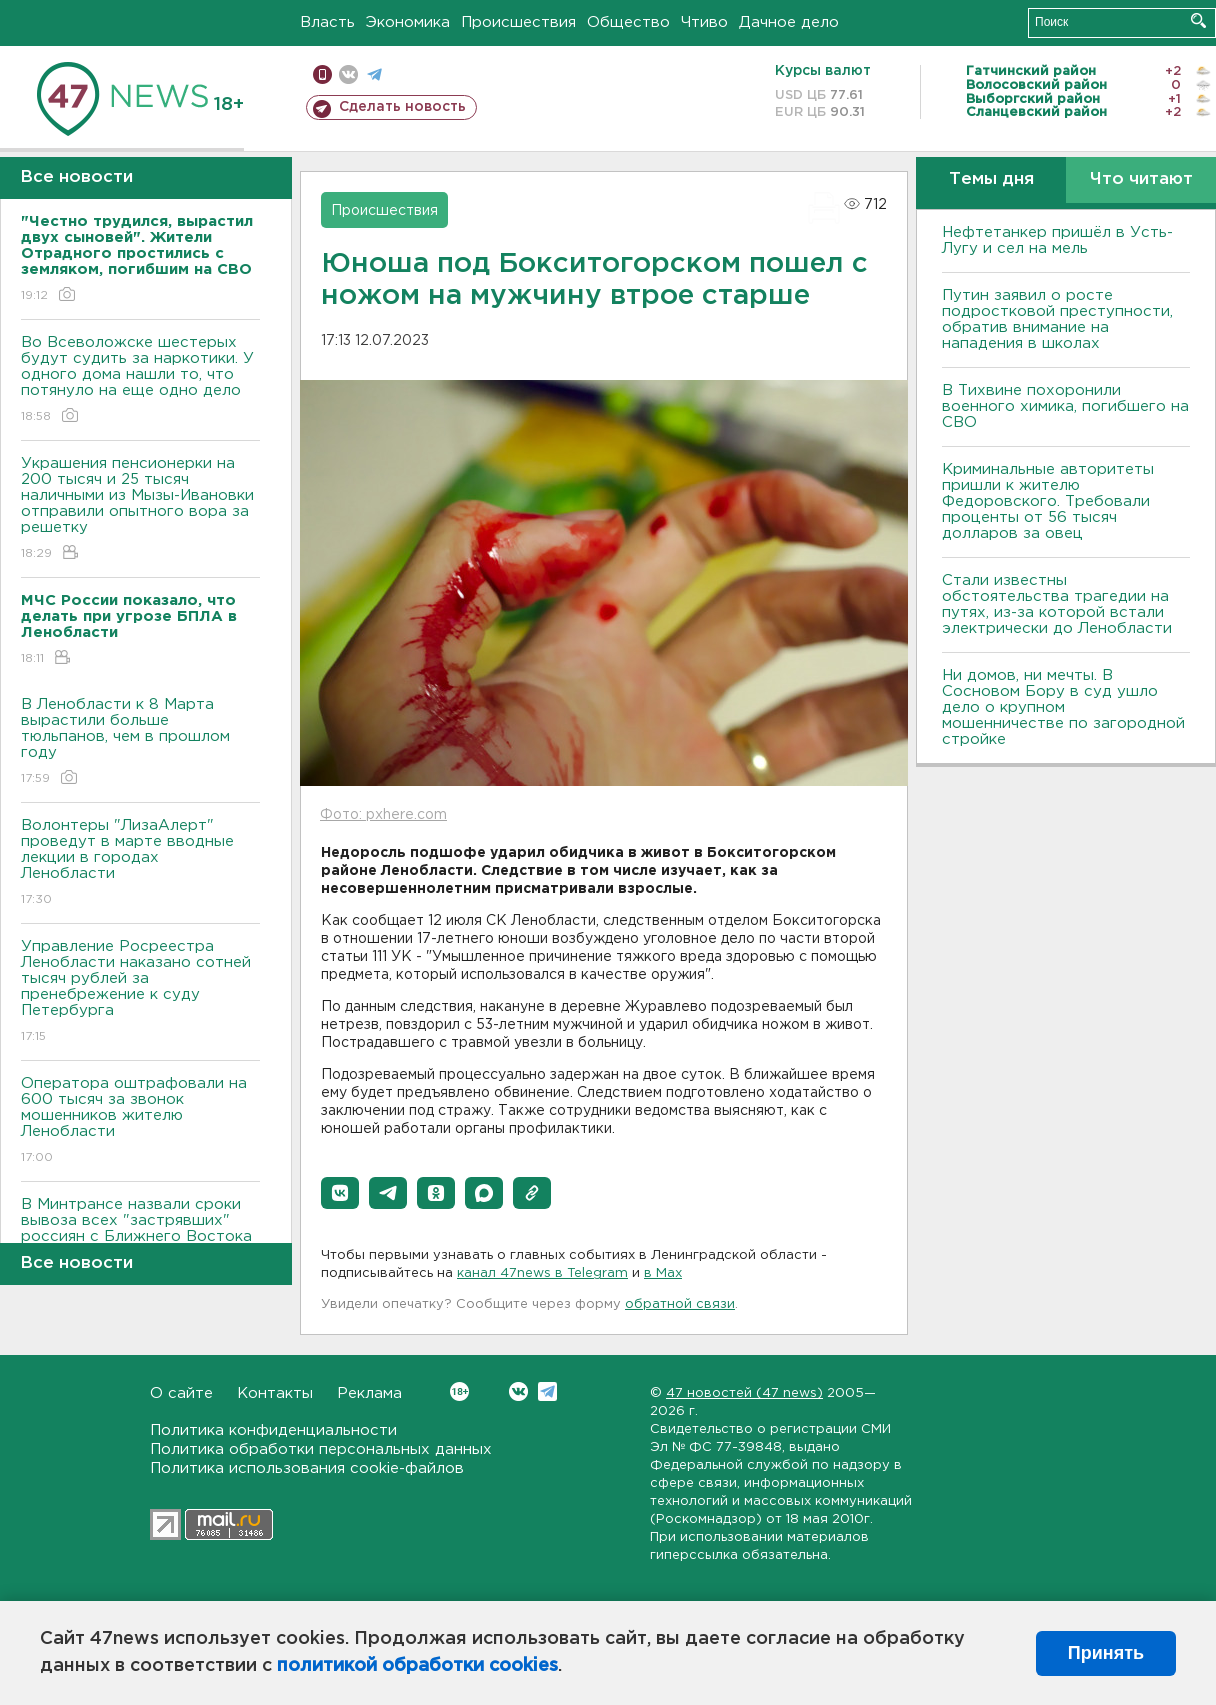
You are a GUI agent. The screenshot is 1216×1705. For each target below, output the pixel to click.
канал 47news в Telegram (542, 1273)
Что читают (1141, 179)
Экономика (408, 22)
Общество (628, 22)
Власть (327, 22)
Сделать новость (402, 107)
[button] (340, 1193)
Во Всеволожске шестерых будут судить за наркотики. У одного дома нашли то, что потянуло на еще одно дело (140, 380)
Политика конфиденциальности (273, 1430)
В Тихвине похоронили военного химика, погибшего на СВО (1065, 406)
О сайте (181, 1393)
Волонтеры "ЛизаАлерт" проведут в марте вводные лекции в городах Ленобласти (140, 863)
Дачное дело (789, 22)
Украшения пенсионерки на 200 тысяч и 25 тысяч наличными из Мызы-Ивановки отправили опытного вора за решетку (140, 509)
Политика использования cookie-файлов (307, 1468)
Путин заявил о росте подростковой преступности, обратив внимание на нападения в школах (1057, 319)
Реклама (369, 1393)
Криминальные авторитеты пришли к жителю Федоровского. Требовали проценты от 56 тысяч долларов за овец (1048, 501)
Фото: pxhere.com (383, 815)
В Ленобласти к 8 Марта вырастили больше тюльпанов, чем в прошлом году (140, 742)
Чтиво (704, 22)
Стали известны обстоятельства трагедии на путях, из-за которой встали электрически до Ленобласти (1057, 604)
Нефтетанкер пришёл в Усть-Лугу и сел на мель (1057, 240)
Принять (1106, 1653)
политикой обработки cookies (417, 1666)
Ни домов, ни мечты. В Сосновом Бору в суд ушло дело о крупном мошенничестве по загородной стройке (1063, 707)
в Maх (663, 1273)
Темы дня (991, 179)
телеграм (374, 74)
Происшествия (518, 22)
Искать (1198, 20)
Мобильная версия (322, 74)
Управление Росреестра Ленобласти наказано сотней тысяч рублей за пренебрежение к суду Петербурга (140, 992)
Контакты (275, 1393)
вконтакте (348, 74)
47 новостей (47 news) (744, 1393)
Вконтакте (459, 1391)
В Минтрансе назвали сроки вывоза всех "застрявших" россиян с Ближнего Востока (140, 1234)
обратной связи (680, 1304)
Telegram (547, 1391)
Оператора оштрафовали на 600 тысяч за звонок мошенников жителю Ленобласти (140, 1121)
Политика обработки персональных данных (321, 1449)
